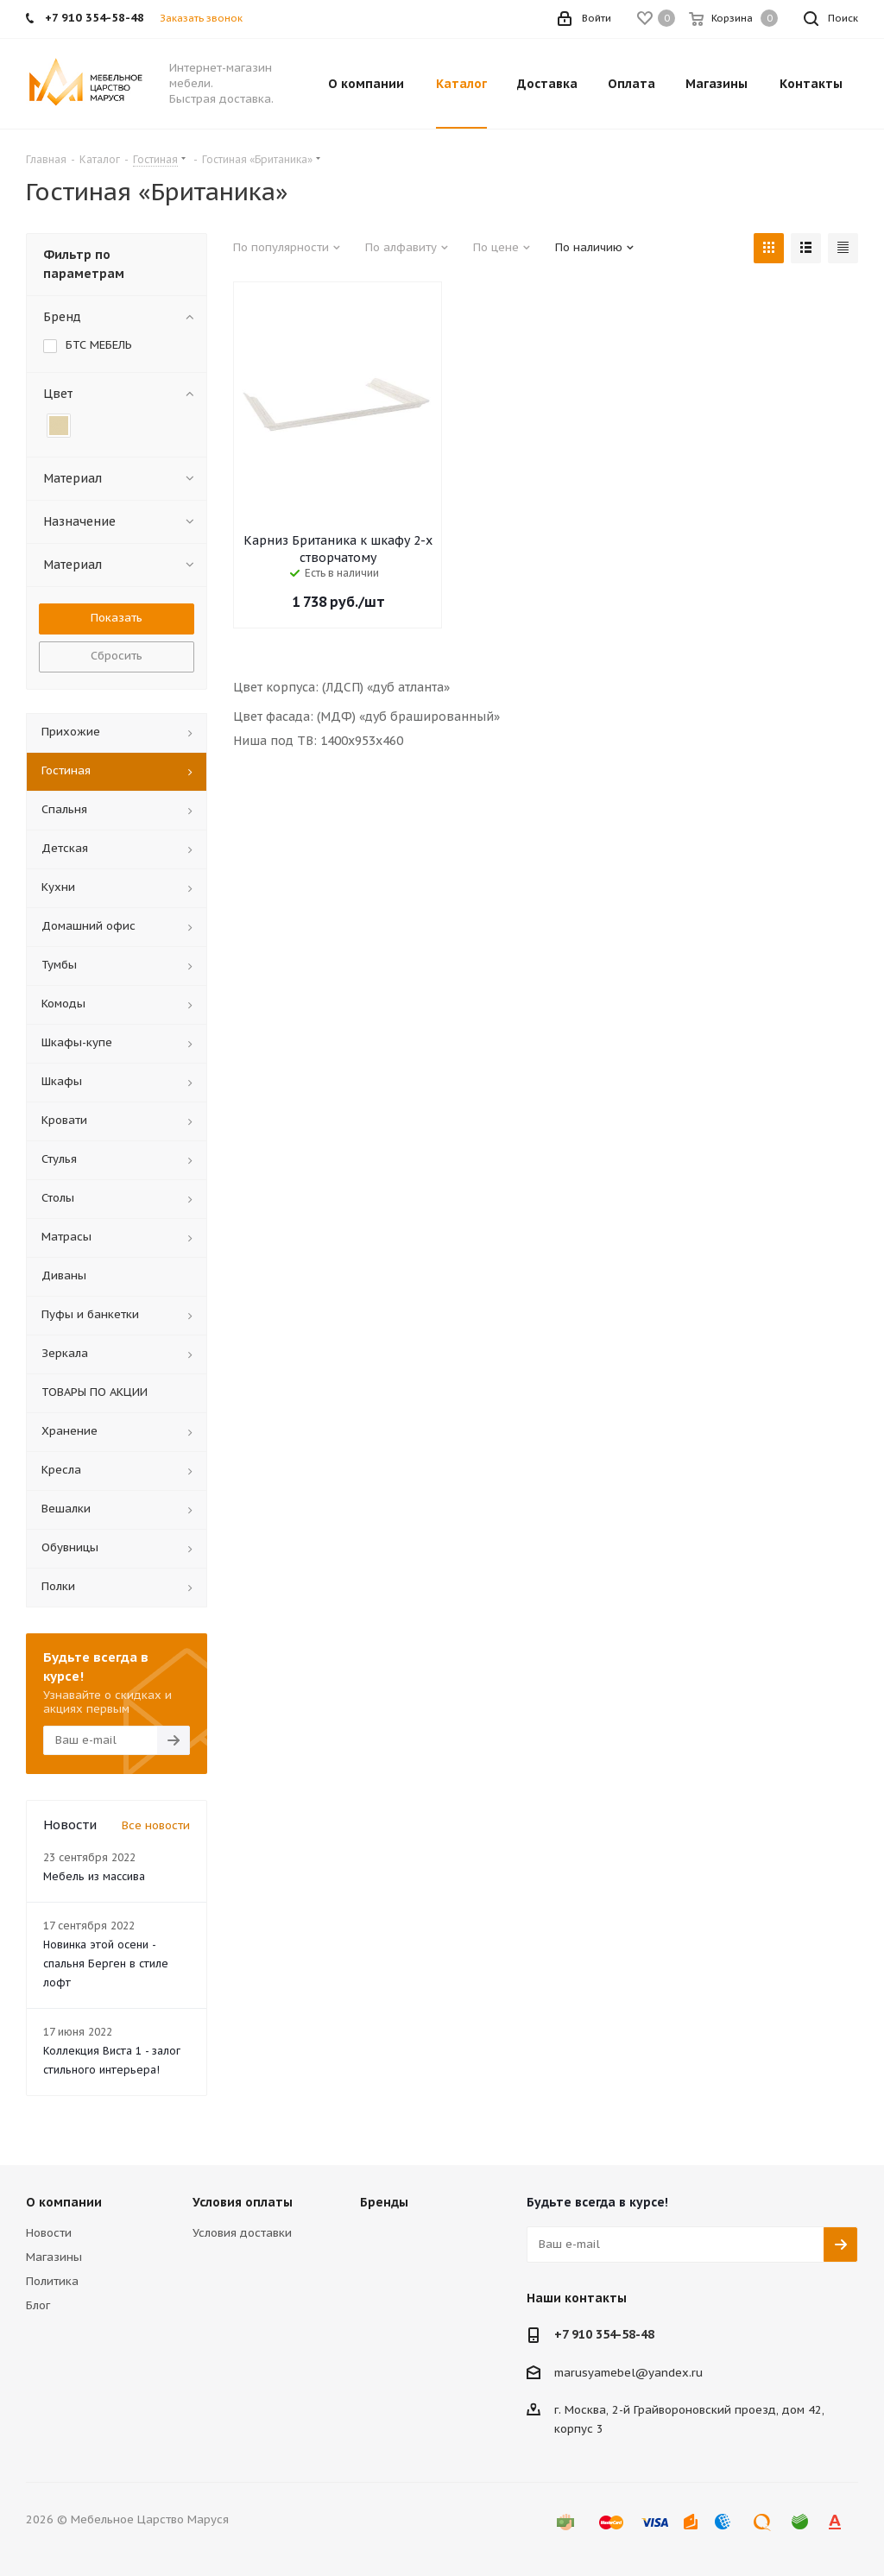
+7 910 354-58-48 (604, 2334)
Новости (49, 2233)
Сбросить (116, 655)
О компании (64, 2202)
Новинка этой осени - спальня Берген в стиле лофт (105, 1963)
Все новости (156, 1825)
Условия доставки (242, 2233)
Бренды (384, 2202)
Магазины (54, 2257)
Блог (38, 2305)
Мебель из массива (94, 1876)
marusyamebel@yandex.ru (628, 2371)
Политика (52, 2281)
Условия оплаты (243, 2202)
